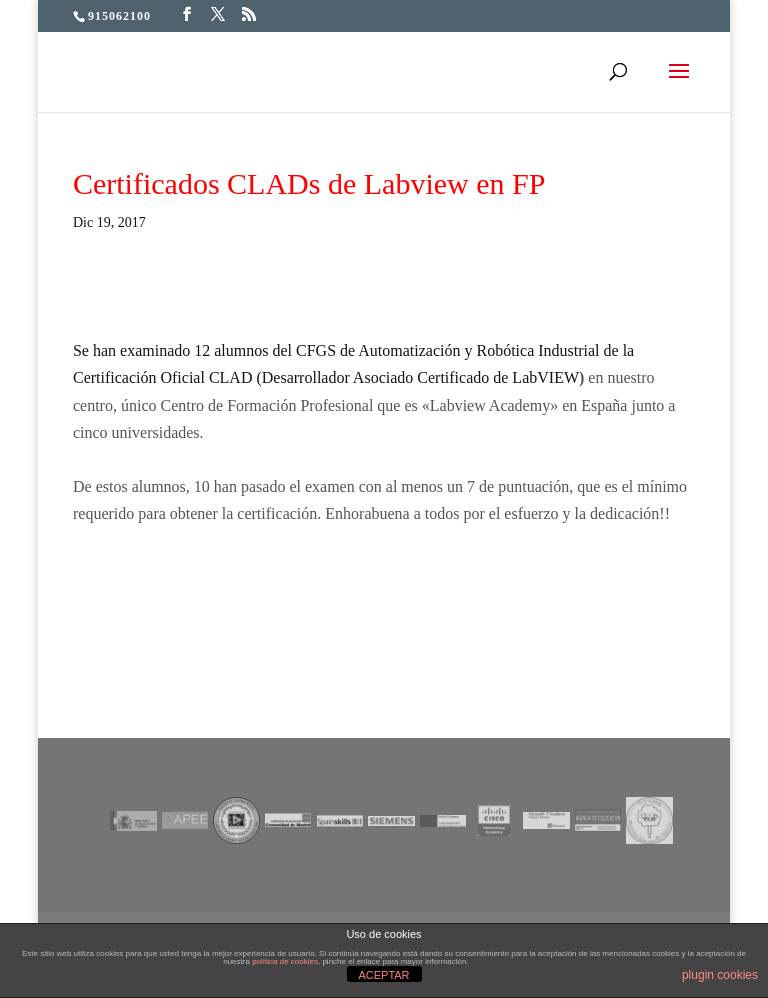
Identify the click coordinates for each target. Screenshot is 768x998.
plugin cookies (720, 975)
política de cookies (285, 961)
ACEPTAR (383, 975)
